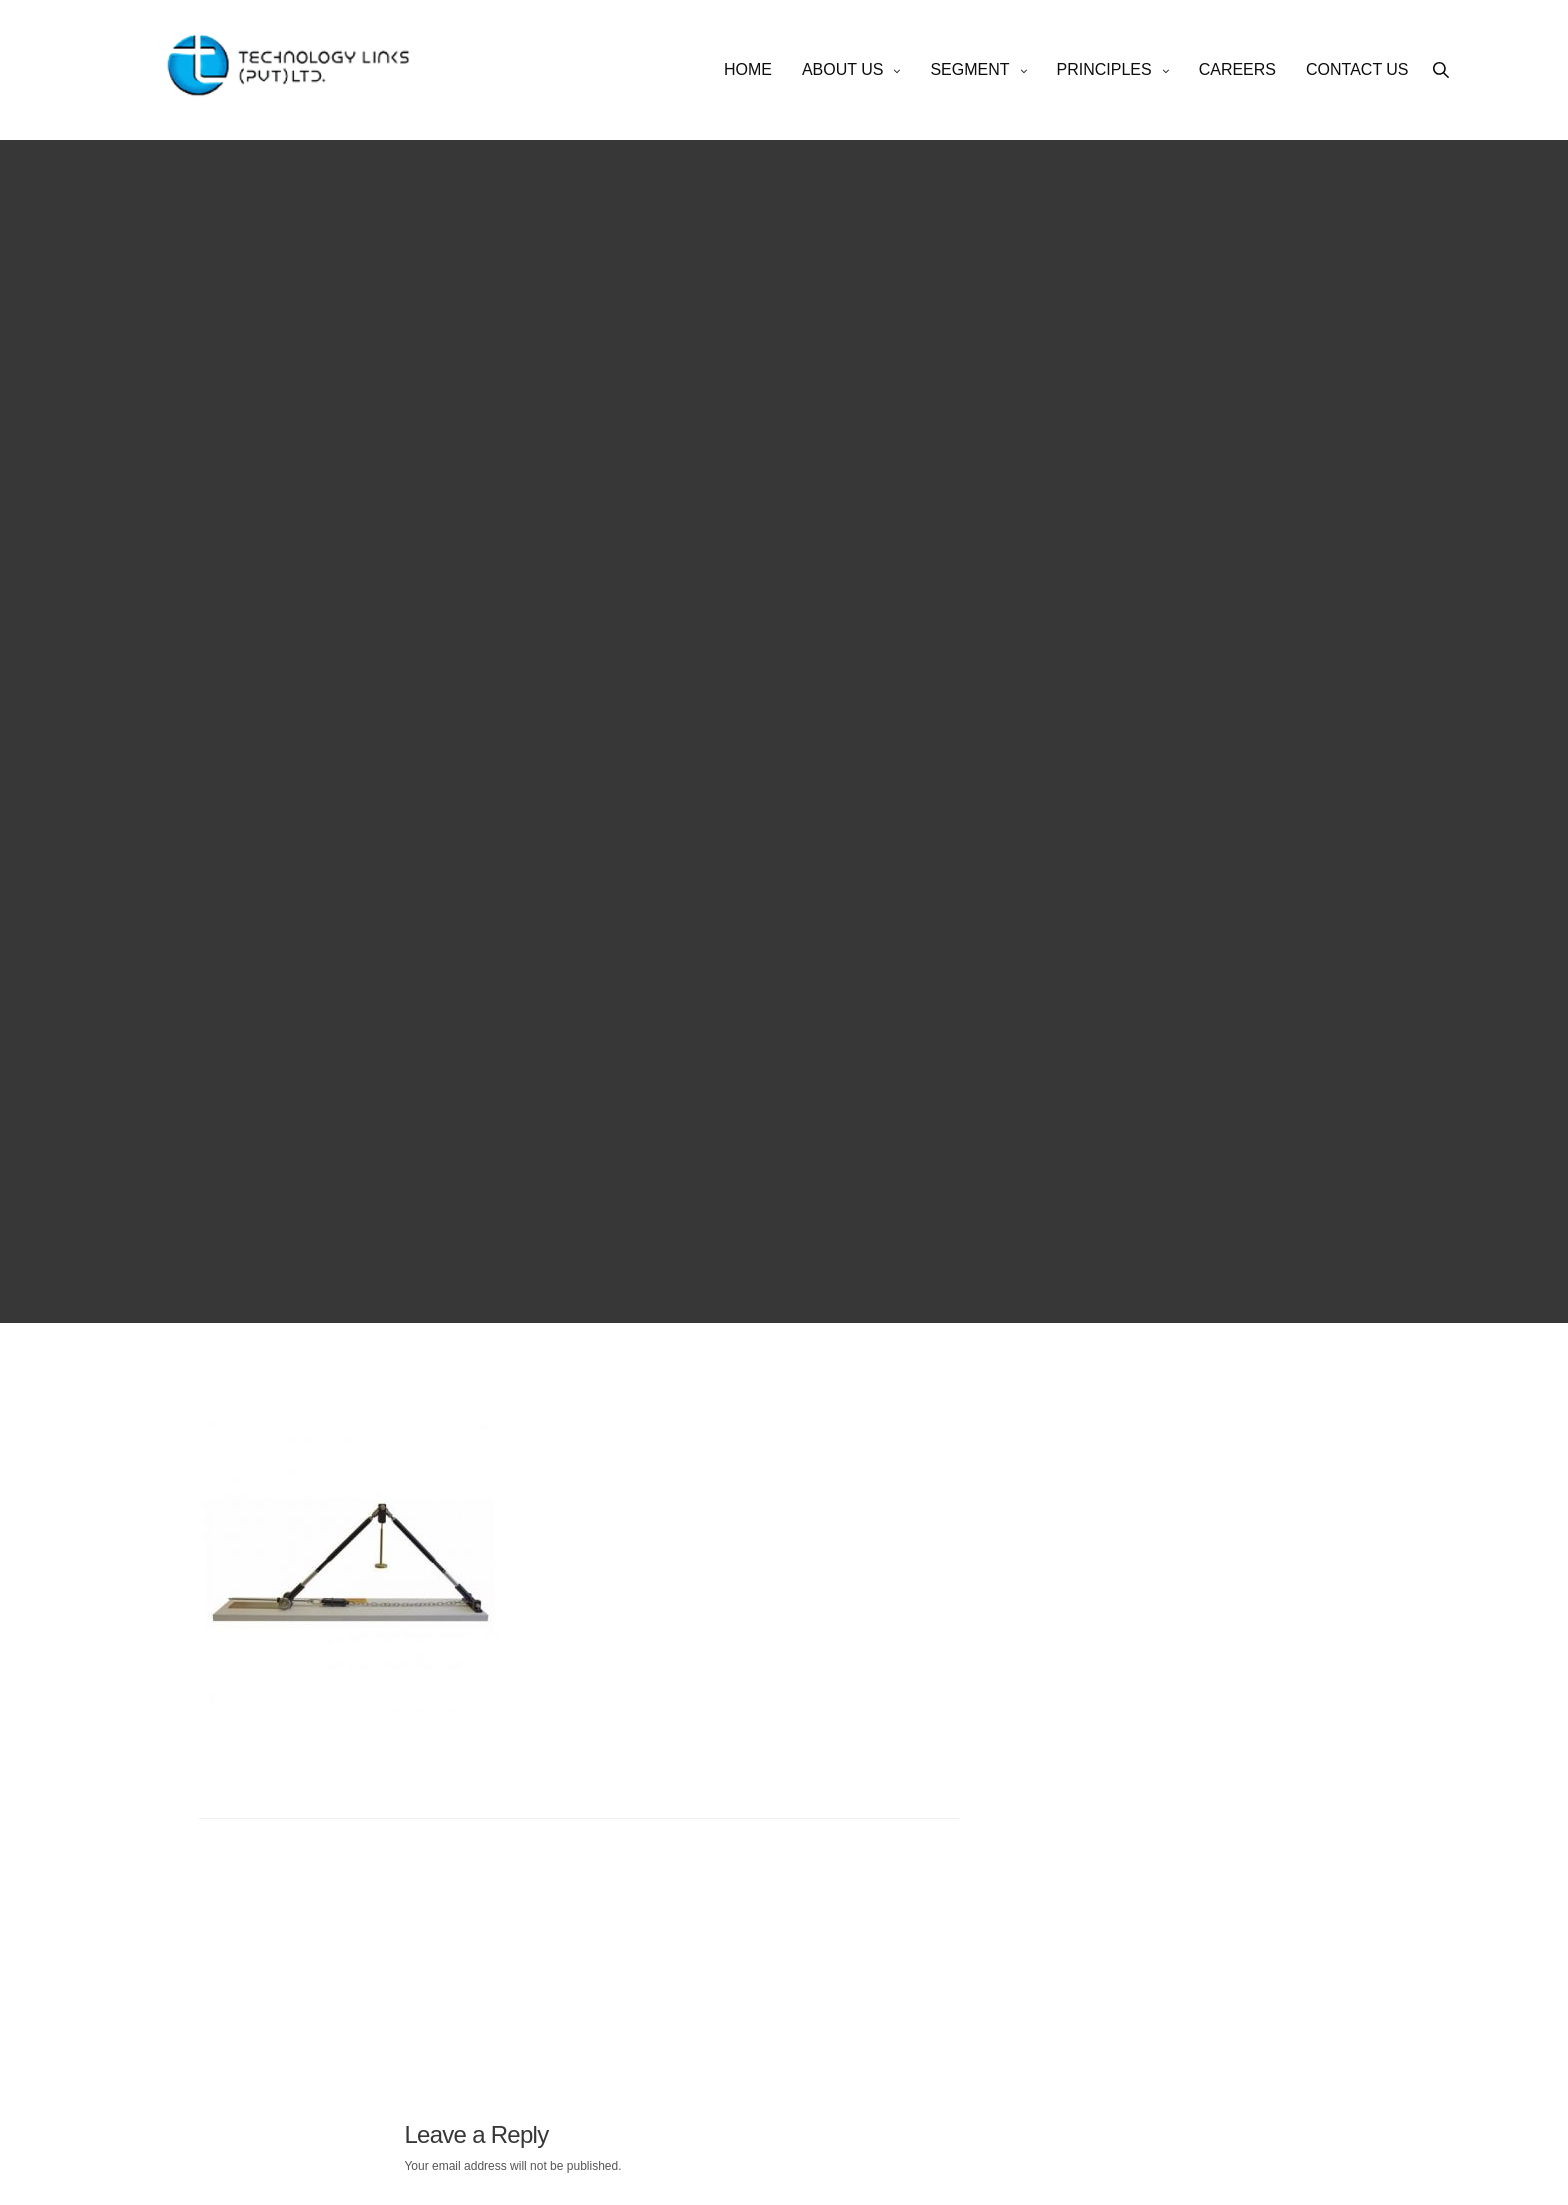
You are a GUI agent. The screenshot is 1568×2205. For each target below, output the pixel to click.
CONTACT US (1357, 69)
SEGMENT (969, 69)
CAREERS (1237, 69)
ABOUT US (843, 69)
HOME (748, 69)
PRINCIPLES (1104, 69)
